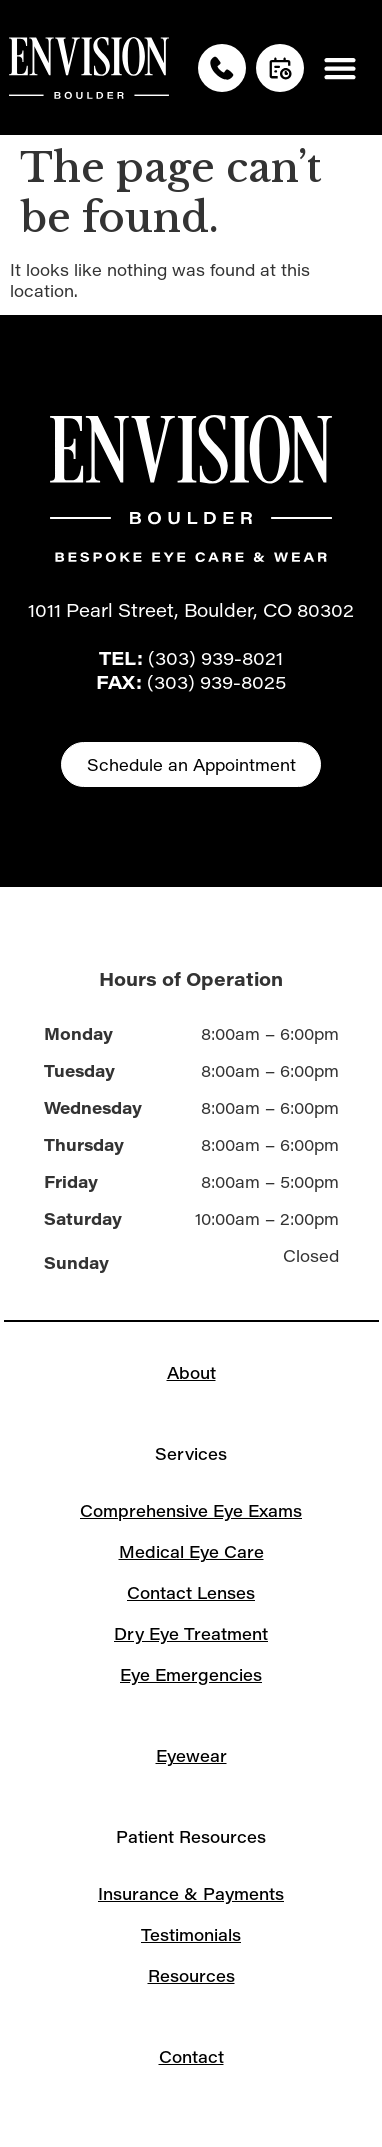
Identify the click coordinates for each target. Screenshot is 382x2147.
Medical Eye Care (191, 1551)
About (191, 1372)
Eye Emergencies (191, 1674)
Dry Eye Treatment (191, 1633)
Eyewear (191, 1755)
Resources (191, 1975)
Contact (191, 2056)
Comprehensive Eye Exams (191, 1510)
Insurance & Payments (191, 1893)
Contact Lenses (191, 1592)
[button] (339, 67)
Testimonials (191, 1934)
